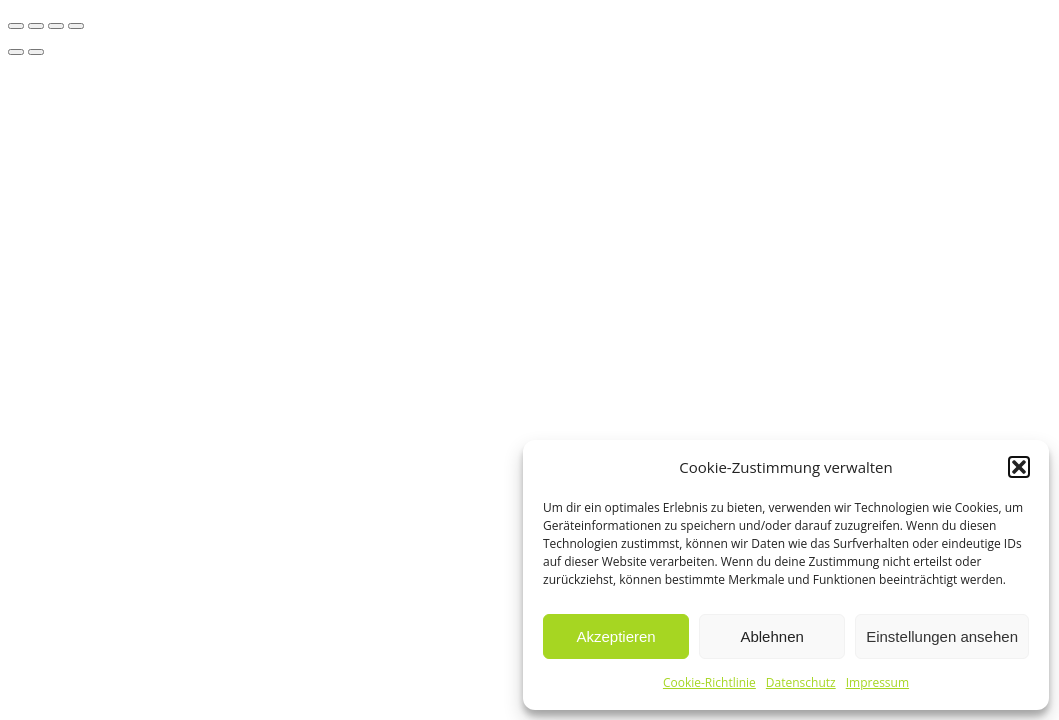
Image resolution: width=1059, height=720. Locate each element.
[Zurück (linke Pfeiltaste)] (16, 52)
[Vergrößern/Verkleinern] (16, 26)
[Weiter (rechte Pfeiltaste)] (36, 52)
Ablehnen (771, 636)
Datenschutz (801, 682)
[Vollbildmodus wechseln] (36, 26)
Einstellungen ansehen (942, 636)
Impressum (877, 682)
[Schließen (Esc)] (76, 26)
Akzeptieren (615, 636)
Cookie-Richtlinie (709, 682)
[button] (1019, 467)
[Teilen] (56, 26)
